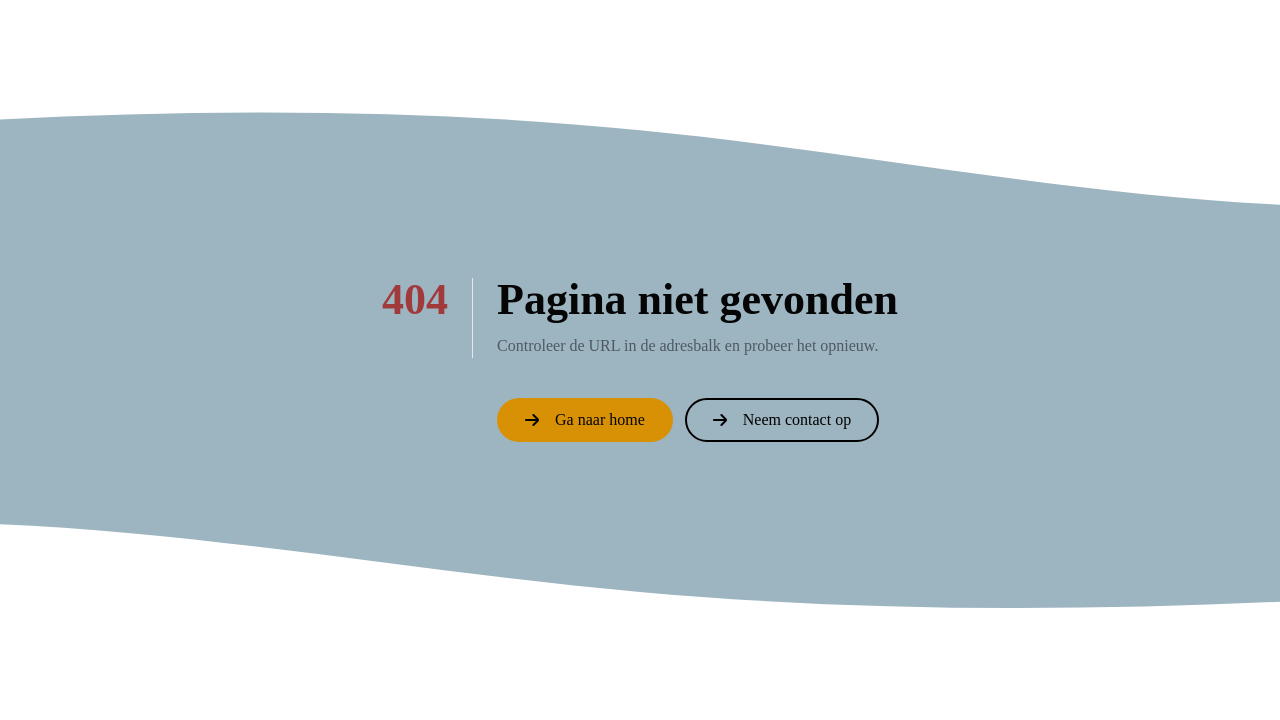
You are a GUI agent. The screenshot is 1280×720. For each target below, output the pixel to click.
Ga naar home (585, 419)
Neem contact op (782, 419)
